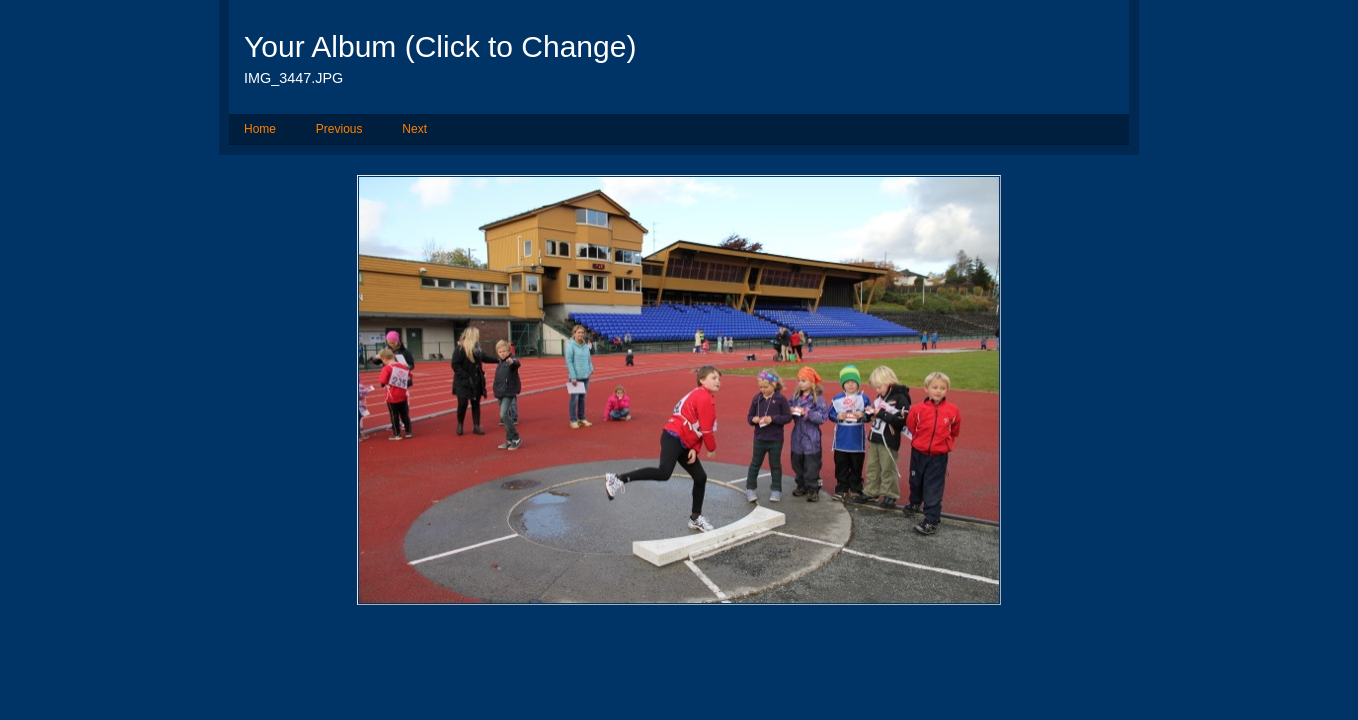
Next (414, 129)
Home (260, 129)
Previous (339, 129)
